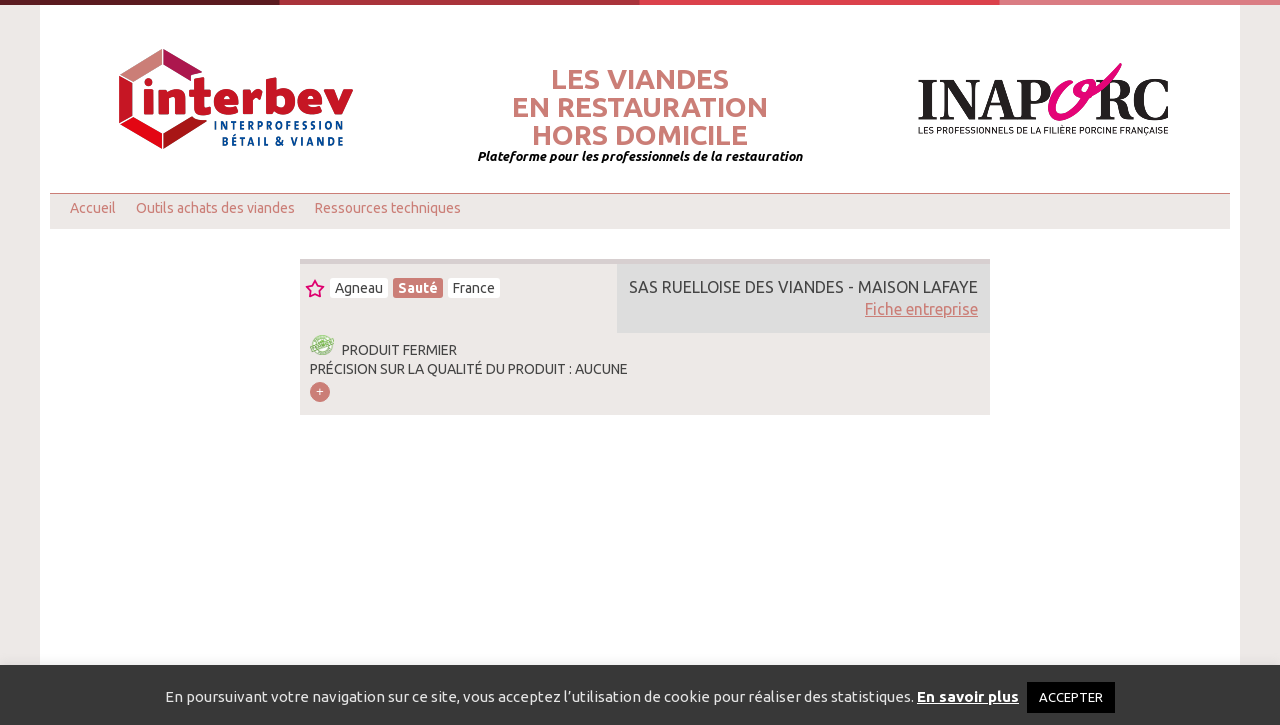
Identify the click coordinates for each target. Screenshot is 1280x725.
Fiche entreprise (921, 309)
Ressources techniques (388, 208)
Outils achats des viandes (215, 208)
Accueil (93, 208)
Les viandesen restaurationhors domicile (640, 107)
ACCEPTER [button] (1071, 697)
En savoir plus (968, 696)
